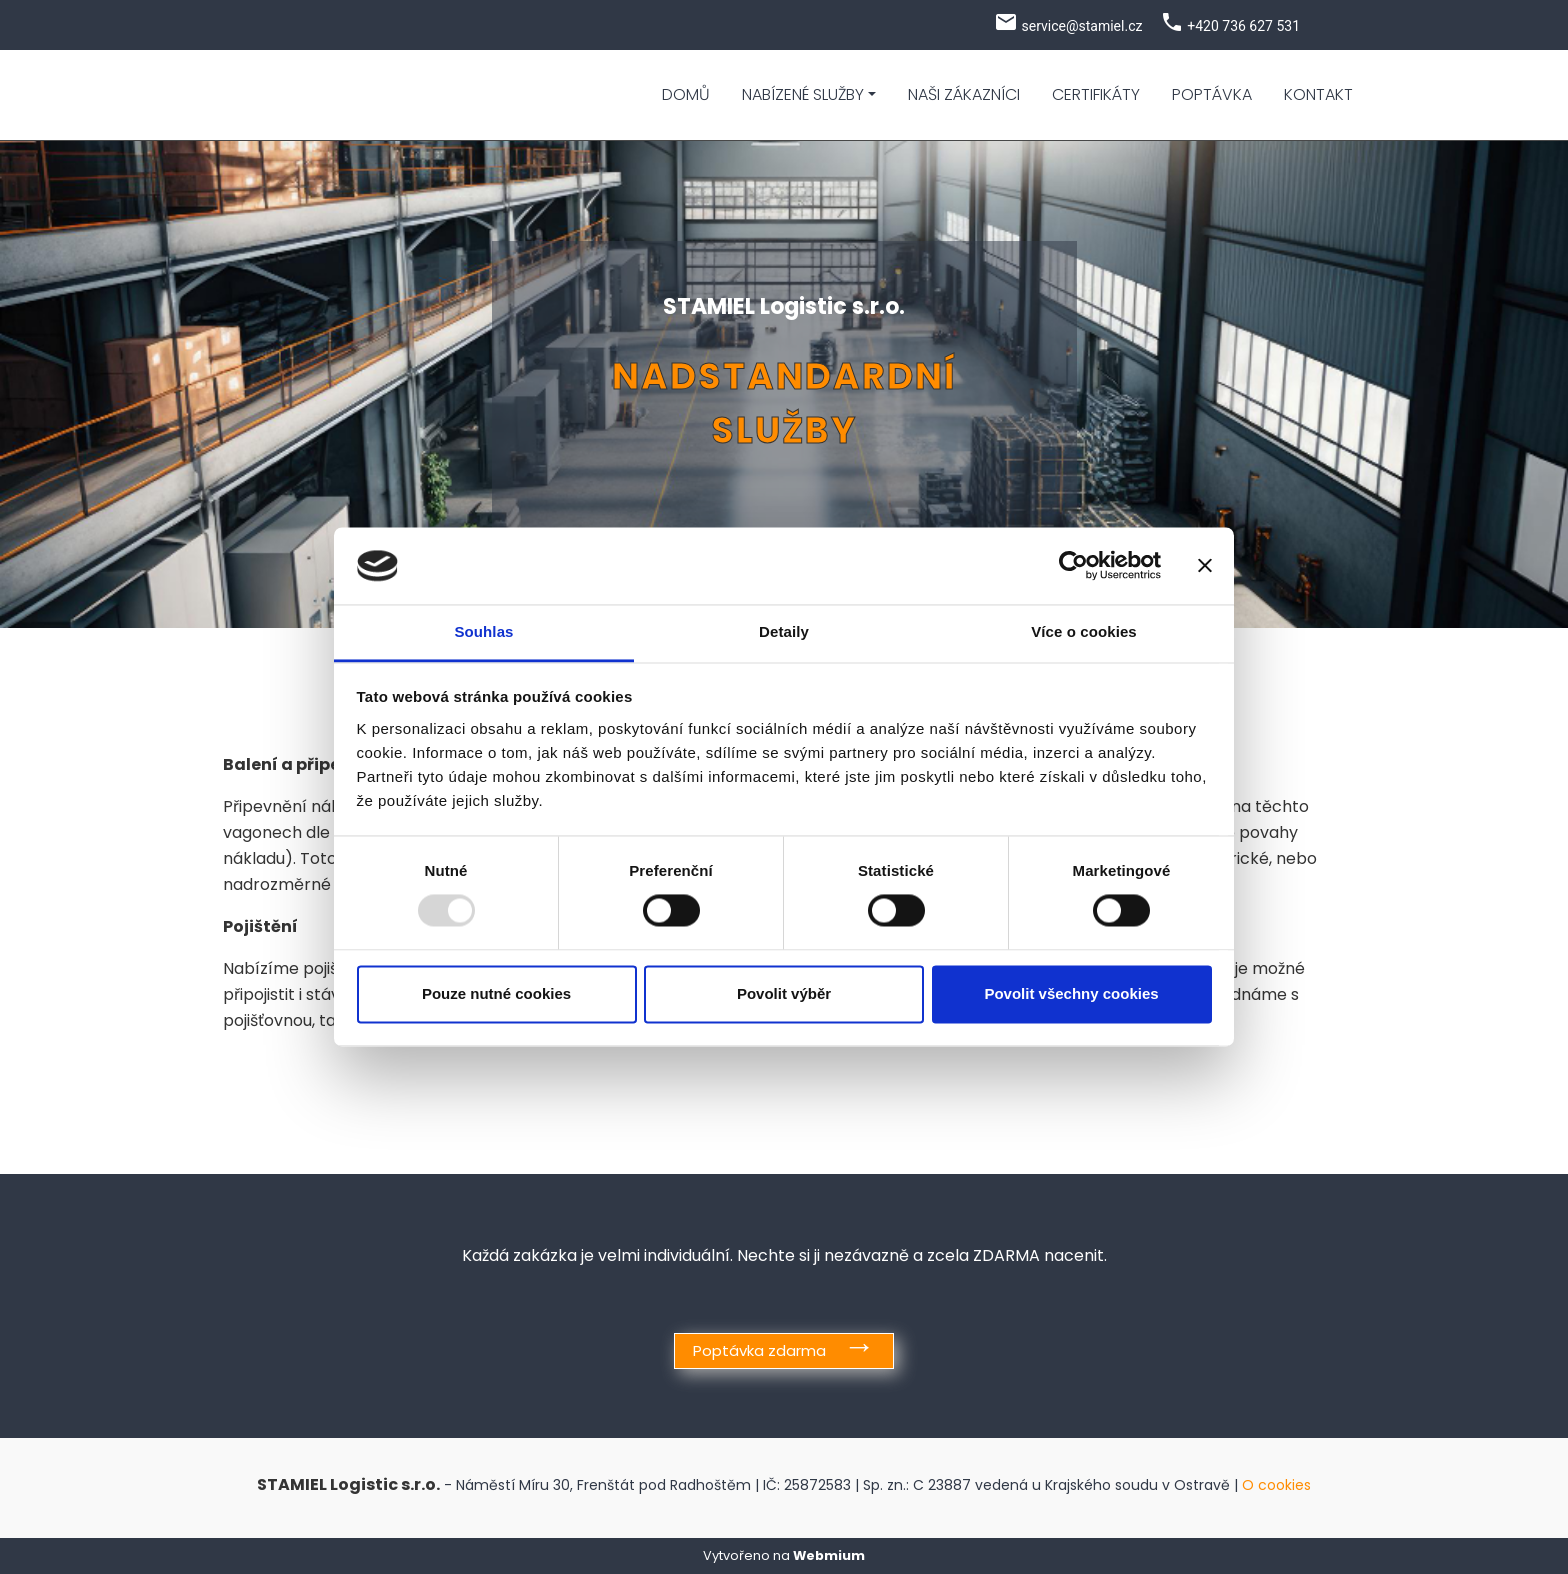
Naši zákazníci (964, 94)
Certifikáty (1096, 94)
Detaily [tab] (784, 631)
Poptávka (1212, 94)
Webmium (829, 1555)
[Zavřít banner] (1205, 566)
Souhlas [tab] (483, 631)
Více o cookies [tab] (1084, 631)
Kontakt (1318, 94)
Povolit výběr (784, 993)
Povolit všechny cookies (1071, 993)
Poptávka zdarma (759, 1350)
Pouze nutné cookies (496, 993)
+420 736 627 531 (1243, 26)
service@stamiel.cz (1081, 26)
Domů (686, 94)
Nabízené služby (803, 94)
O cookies (1276, 1485)
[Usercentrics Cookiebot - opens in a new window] (1073, 566)
